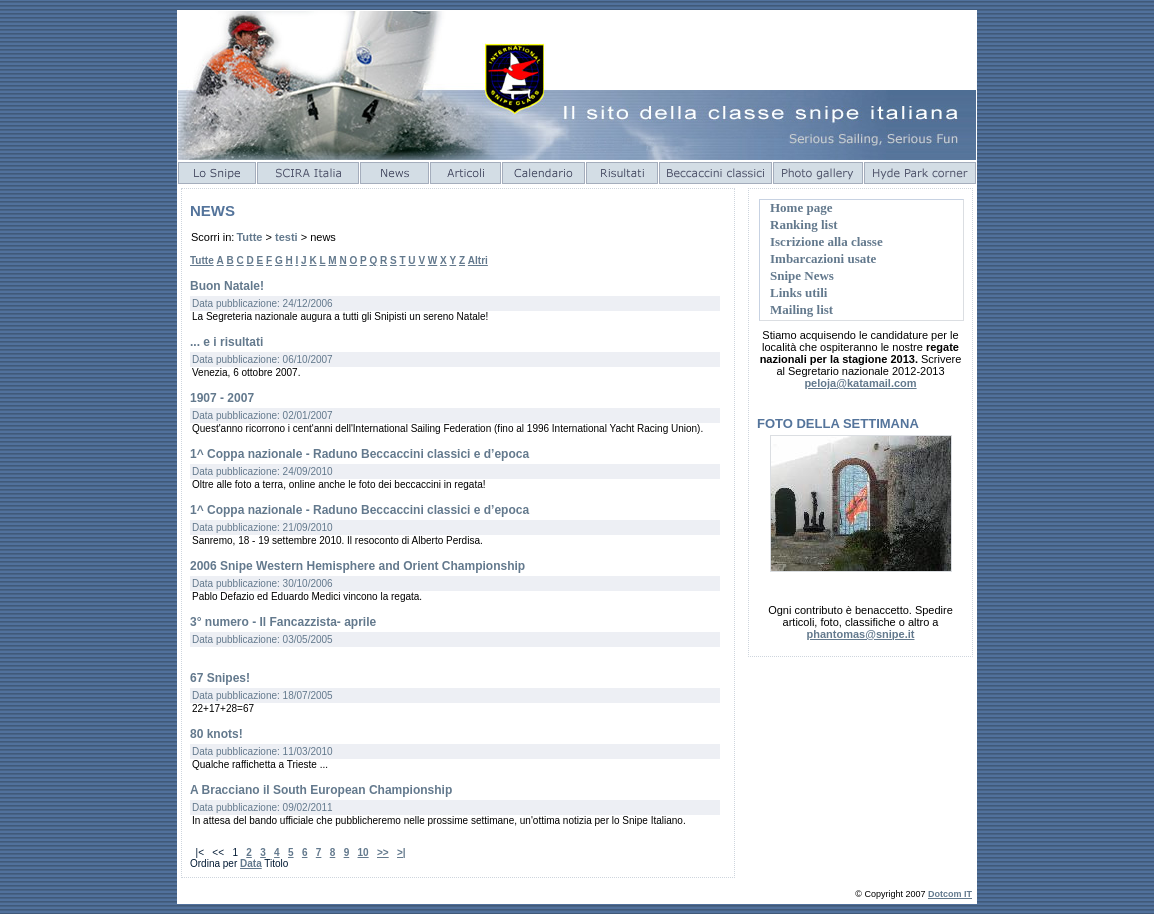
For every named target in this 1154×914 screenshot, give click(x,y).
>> (383, 852)
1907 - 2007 (222, 398)
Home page (801, 207)
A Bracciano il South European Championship (321, 790)
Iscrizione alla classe (826, 241)
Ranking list (804, 224)
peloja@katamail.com (860, 383)
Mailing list (801, 309)
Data (251, 863)
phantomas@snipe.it (861, 634)
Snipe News (802, 275)
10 (363, 852)
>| (401, 852)
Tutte (249, 237)
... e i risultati (226, 342)
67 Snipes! (220, 678)
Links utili (798, 292)
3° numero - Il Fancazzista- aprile (283, 622)
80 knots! (216, 734)
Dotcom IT (950, 894)
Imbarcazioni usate (823, 258)
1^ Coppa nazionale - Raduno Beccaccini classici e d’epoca (359, 454)
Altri (478, 260)
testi (286, 237)
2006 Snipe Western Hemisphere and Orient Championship (357, 566)
